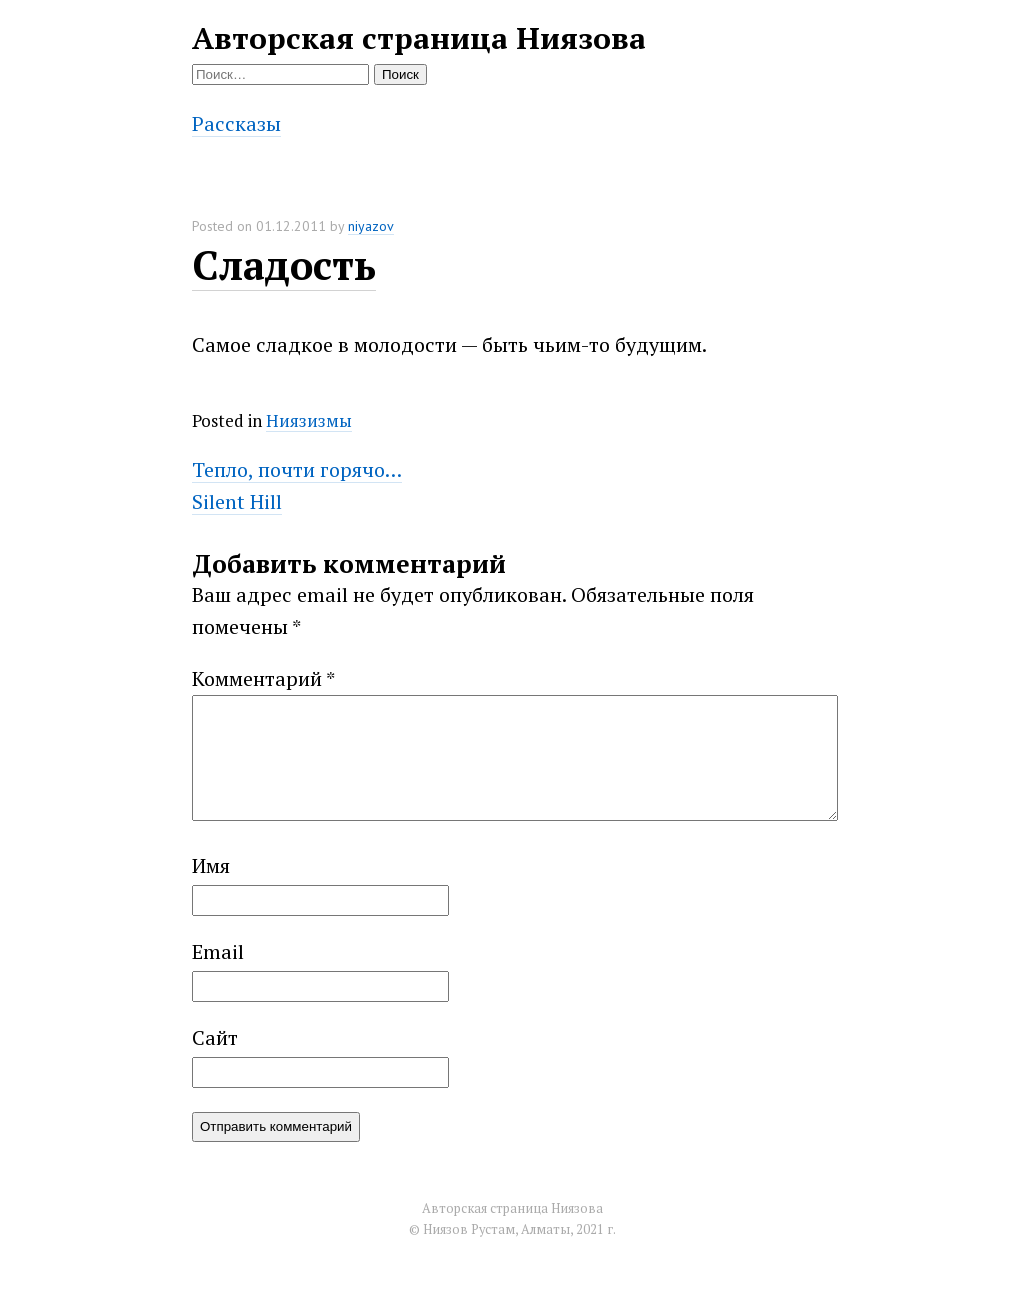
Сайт (215, 1061)
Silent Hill (237, 501)
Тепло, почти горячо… (297, 469)
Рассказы (236, 123)
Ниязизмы (309, 420)
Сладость (284, 264)
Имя (211, 889)
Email (218, 975)
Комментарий (263, 678)
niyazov (371, 226)
